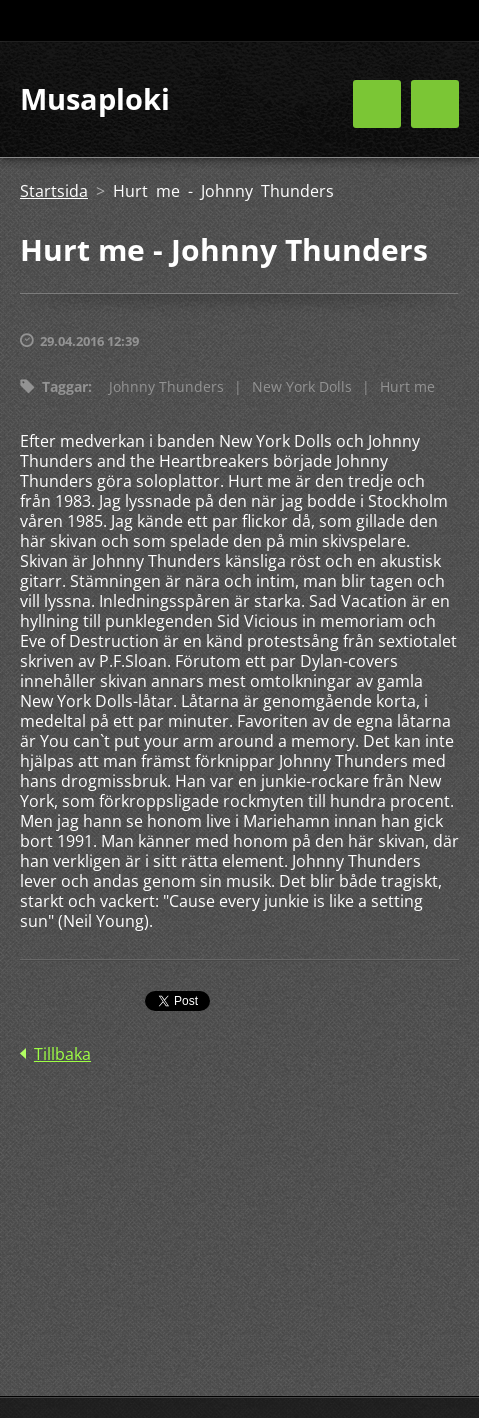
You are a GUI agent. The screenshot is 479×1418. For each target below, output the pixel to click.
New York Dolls (302, 386)
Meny (435, 104)
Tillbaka (62, 1054)
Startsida (54, 191)
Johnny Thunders (166, 386)
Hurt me (407, 386)
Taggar (65, 386)
